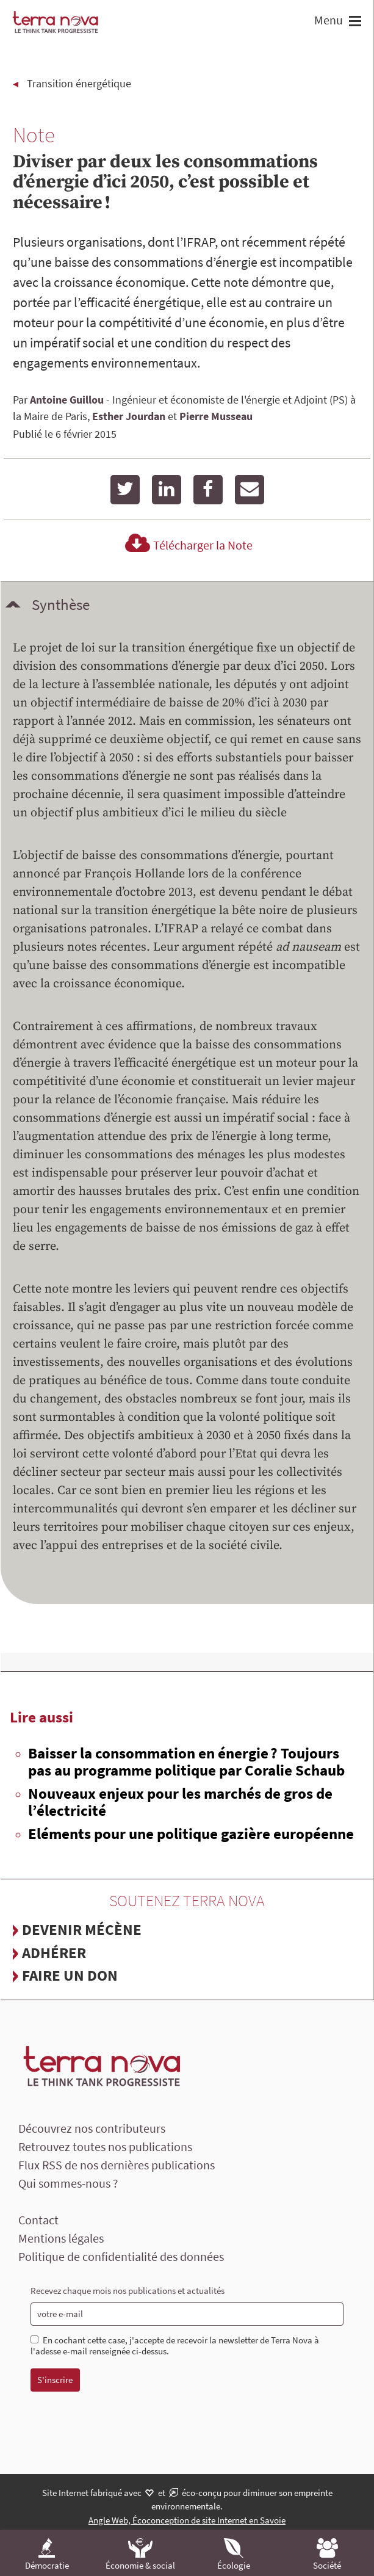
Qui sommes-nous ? (68, 2183)
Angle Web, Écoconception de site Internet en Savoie (187, 2520)
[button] (353, 22)
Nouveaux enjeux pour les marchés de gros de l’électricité (180, 1801)
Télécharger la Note (187, 545)
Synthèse (61, 604)
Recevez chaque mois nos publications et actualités (128, 2290)
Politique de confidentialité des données (121, 2256)
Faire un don (70, 1975)
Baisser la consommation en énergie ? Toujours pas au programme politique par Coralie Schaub (186, 1761)
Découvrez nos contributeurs (91, 2128)
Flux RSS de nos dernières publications (116, 2164)
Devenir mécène (82, 1929)
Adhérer (54, 1952)
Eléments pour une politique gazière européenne (191, 1833)
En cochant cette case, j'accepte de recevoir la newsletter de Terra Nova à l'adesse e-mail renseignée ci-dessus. (175, 2346)
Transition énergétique (79, 83)
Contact (38, 2219)
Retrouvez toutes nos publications (105, 2146)
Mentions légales (61, 2238)
